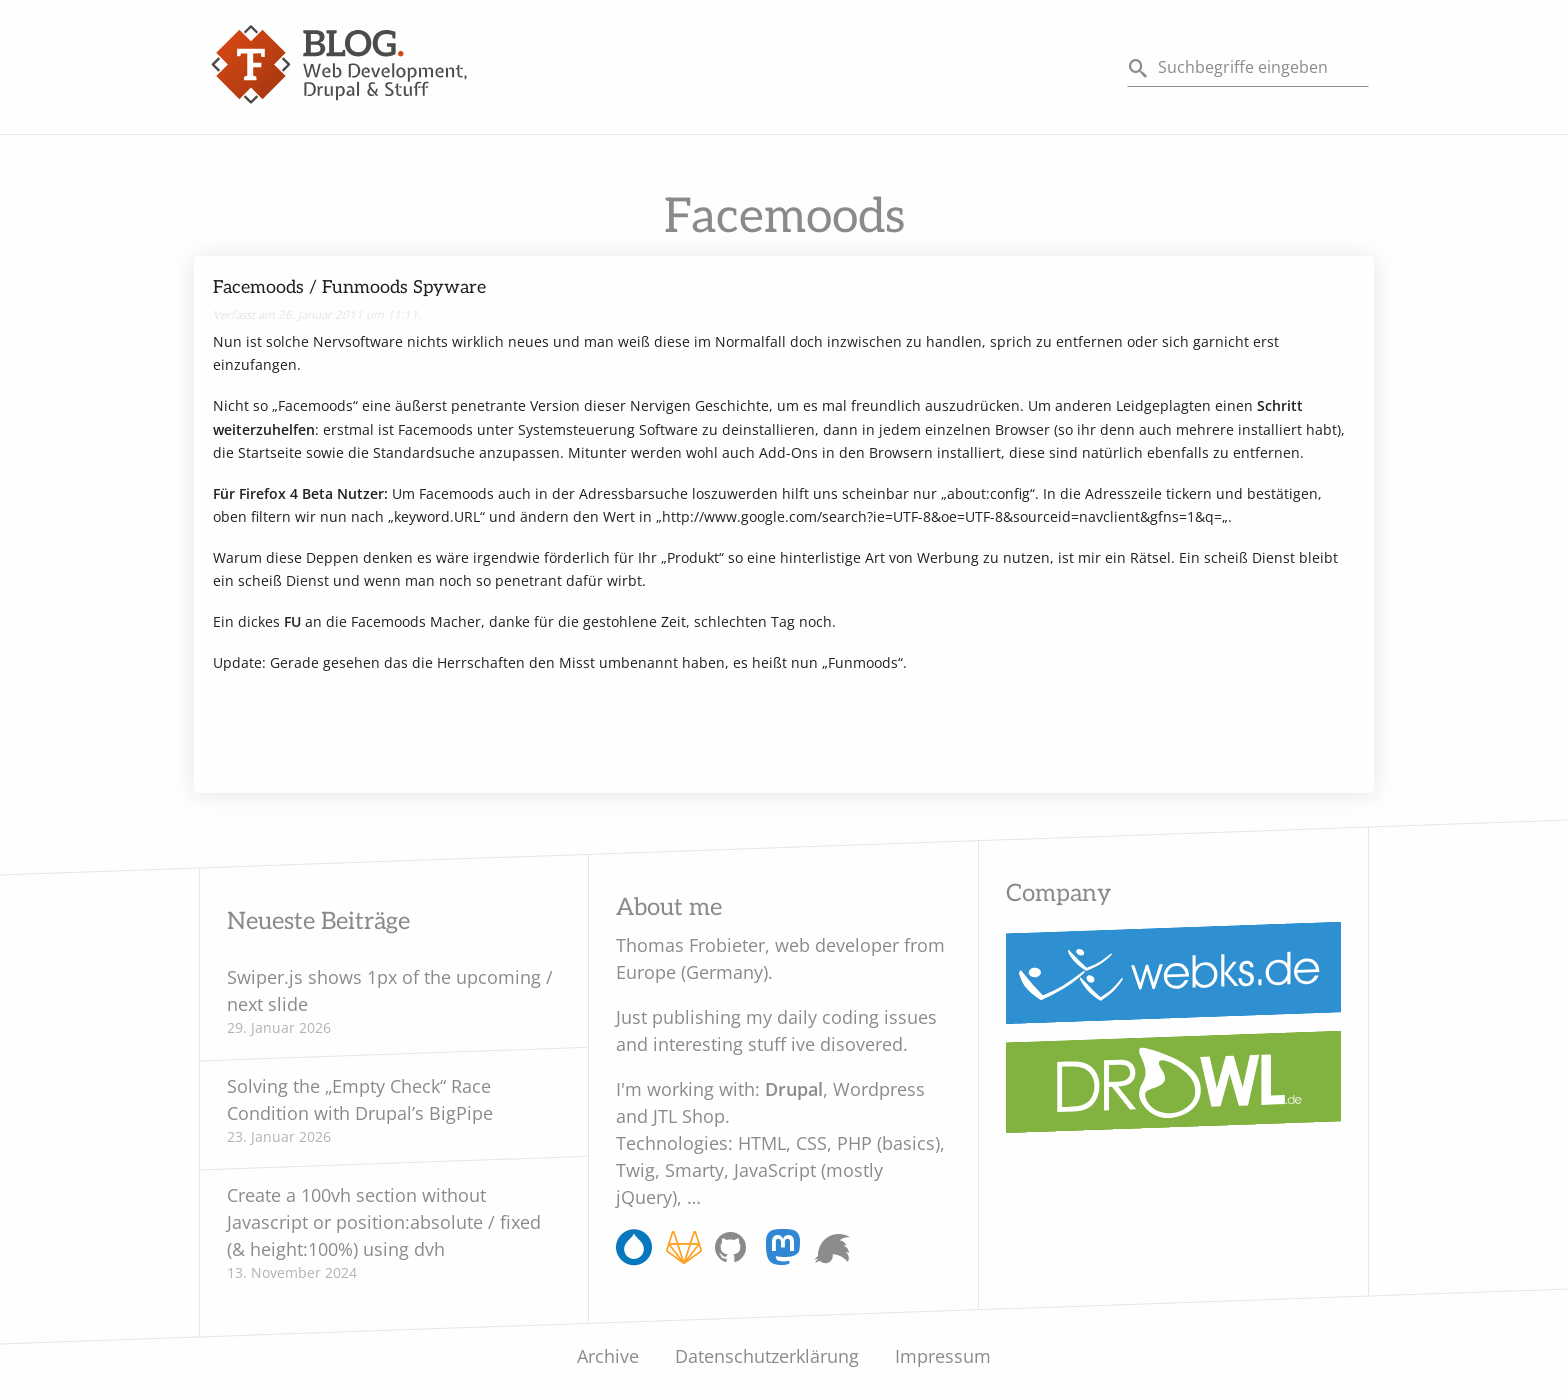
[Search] (1248, 67)
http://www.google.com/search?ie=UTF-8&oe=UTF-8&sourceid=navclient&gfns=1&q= (942, 516)
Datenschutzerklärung (767, 1356)
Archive (608, 1356)
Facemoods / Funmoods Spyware (349, 287)
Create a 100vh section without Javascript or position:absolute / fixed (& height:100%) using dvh (384, 1222)
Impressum (943, 1356)
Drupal (794, 1089)
